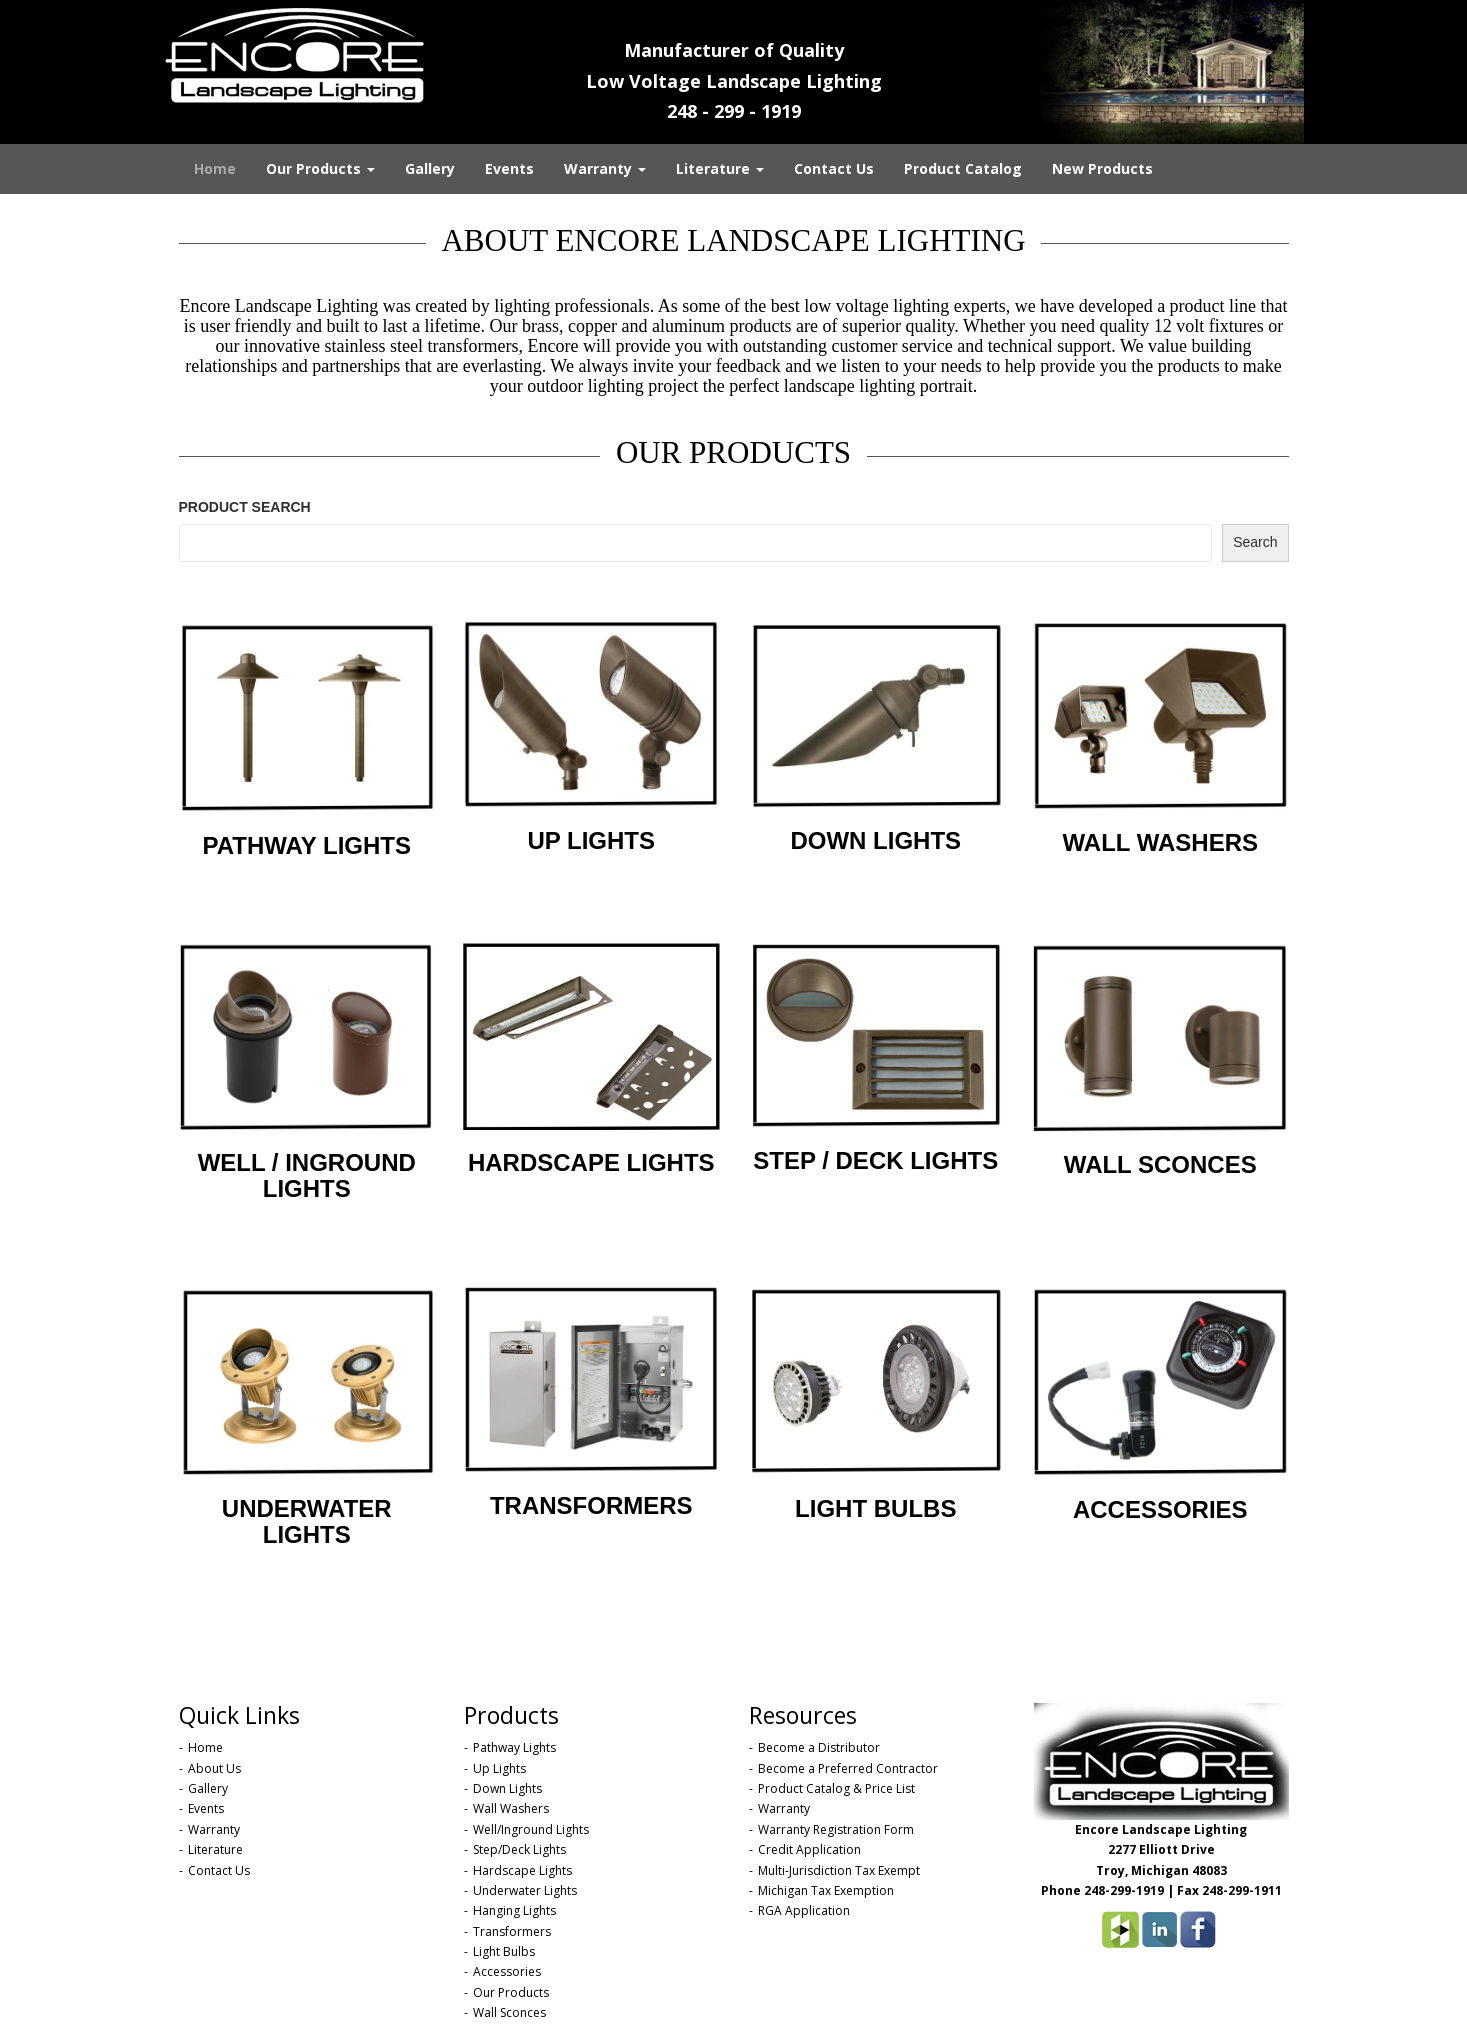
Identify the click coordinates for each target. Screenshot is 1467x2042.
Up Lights (499, 1768)
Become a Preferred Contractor (848, 1768)
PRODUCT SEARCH (245, 507)
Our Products (320, 168)
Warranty (605, 168)
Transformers (512, 1931)
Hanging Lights (514, 1910)
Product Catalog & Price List (836, 1788)
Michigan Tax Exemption (826, 1890)
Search (1255, 542)
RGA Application (804, 1910)
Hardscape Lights (522, 1870)
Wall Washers (511, 1808)
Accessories (507, 1971)
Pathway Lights (514, 1747)
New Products (1102, 168)
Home (215, 168)
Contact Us (834, 168)
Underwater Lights (525, 1890)
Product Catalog (963, 168)
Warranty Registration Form (836, 1829)
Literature (720, 168)
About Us (214, 1768)
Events (509, 168)
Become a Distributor (819, 1747)
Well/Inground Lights (531, 1829)
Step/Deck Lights (519, 1849)
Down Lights (507, 1788)
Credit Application (809, 1849)
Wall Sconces (509, 2012)
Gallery (430, 168)
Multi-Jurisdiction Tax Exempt (839, 1870)
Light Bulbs (504, 1951)
